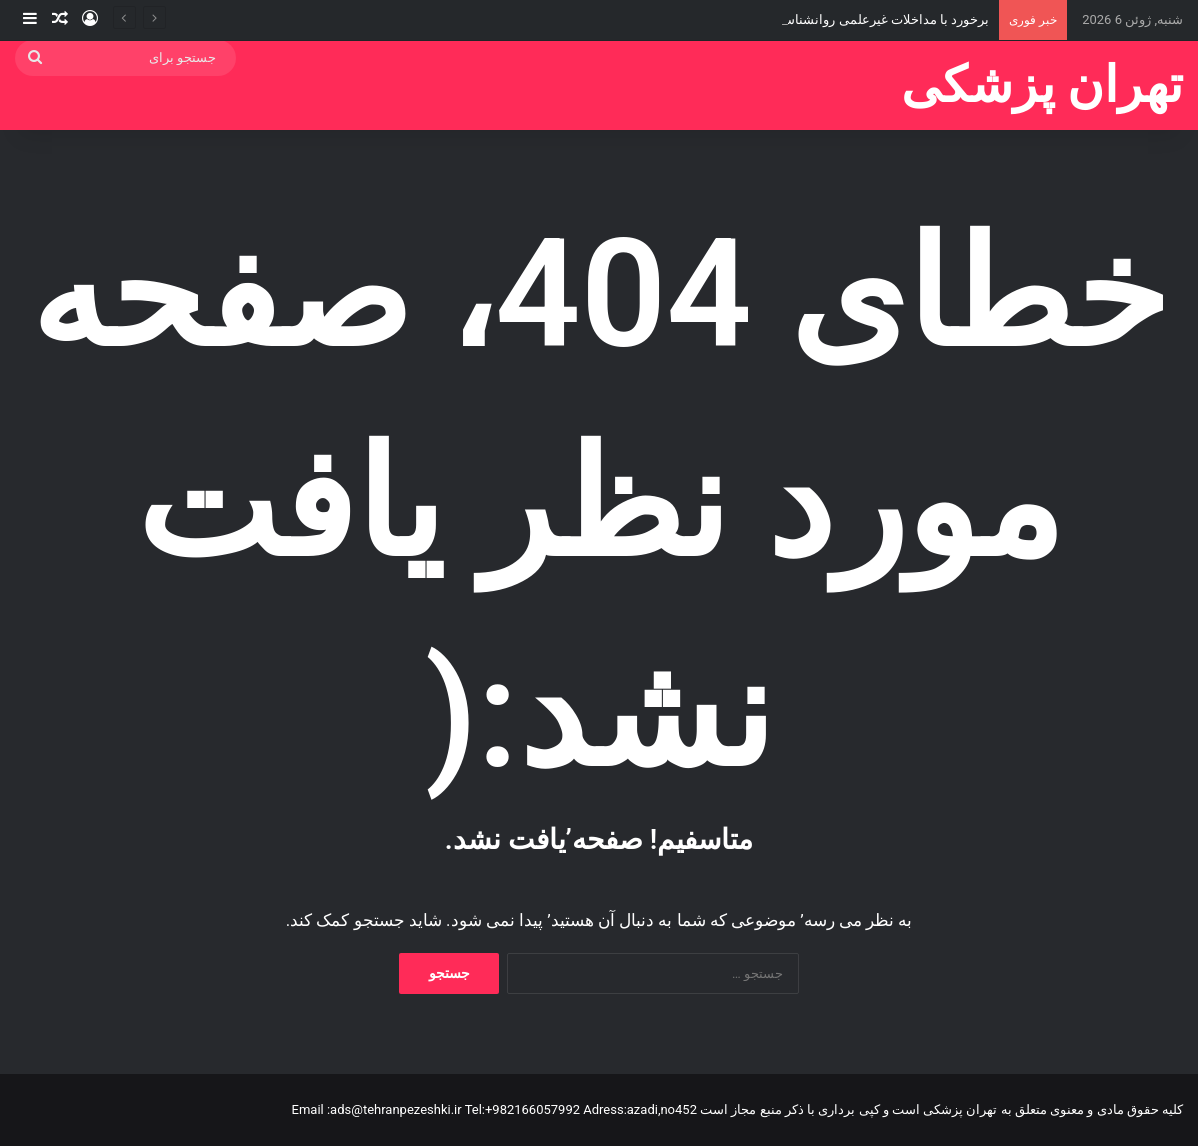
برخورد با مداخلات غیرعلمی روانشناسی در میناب (856, 19)
